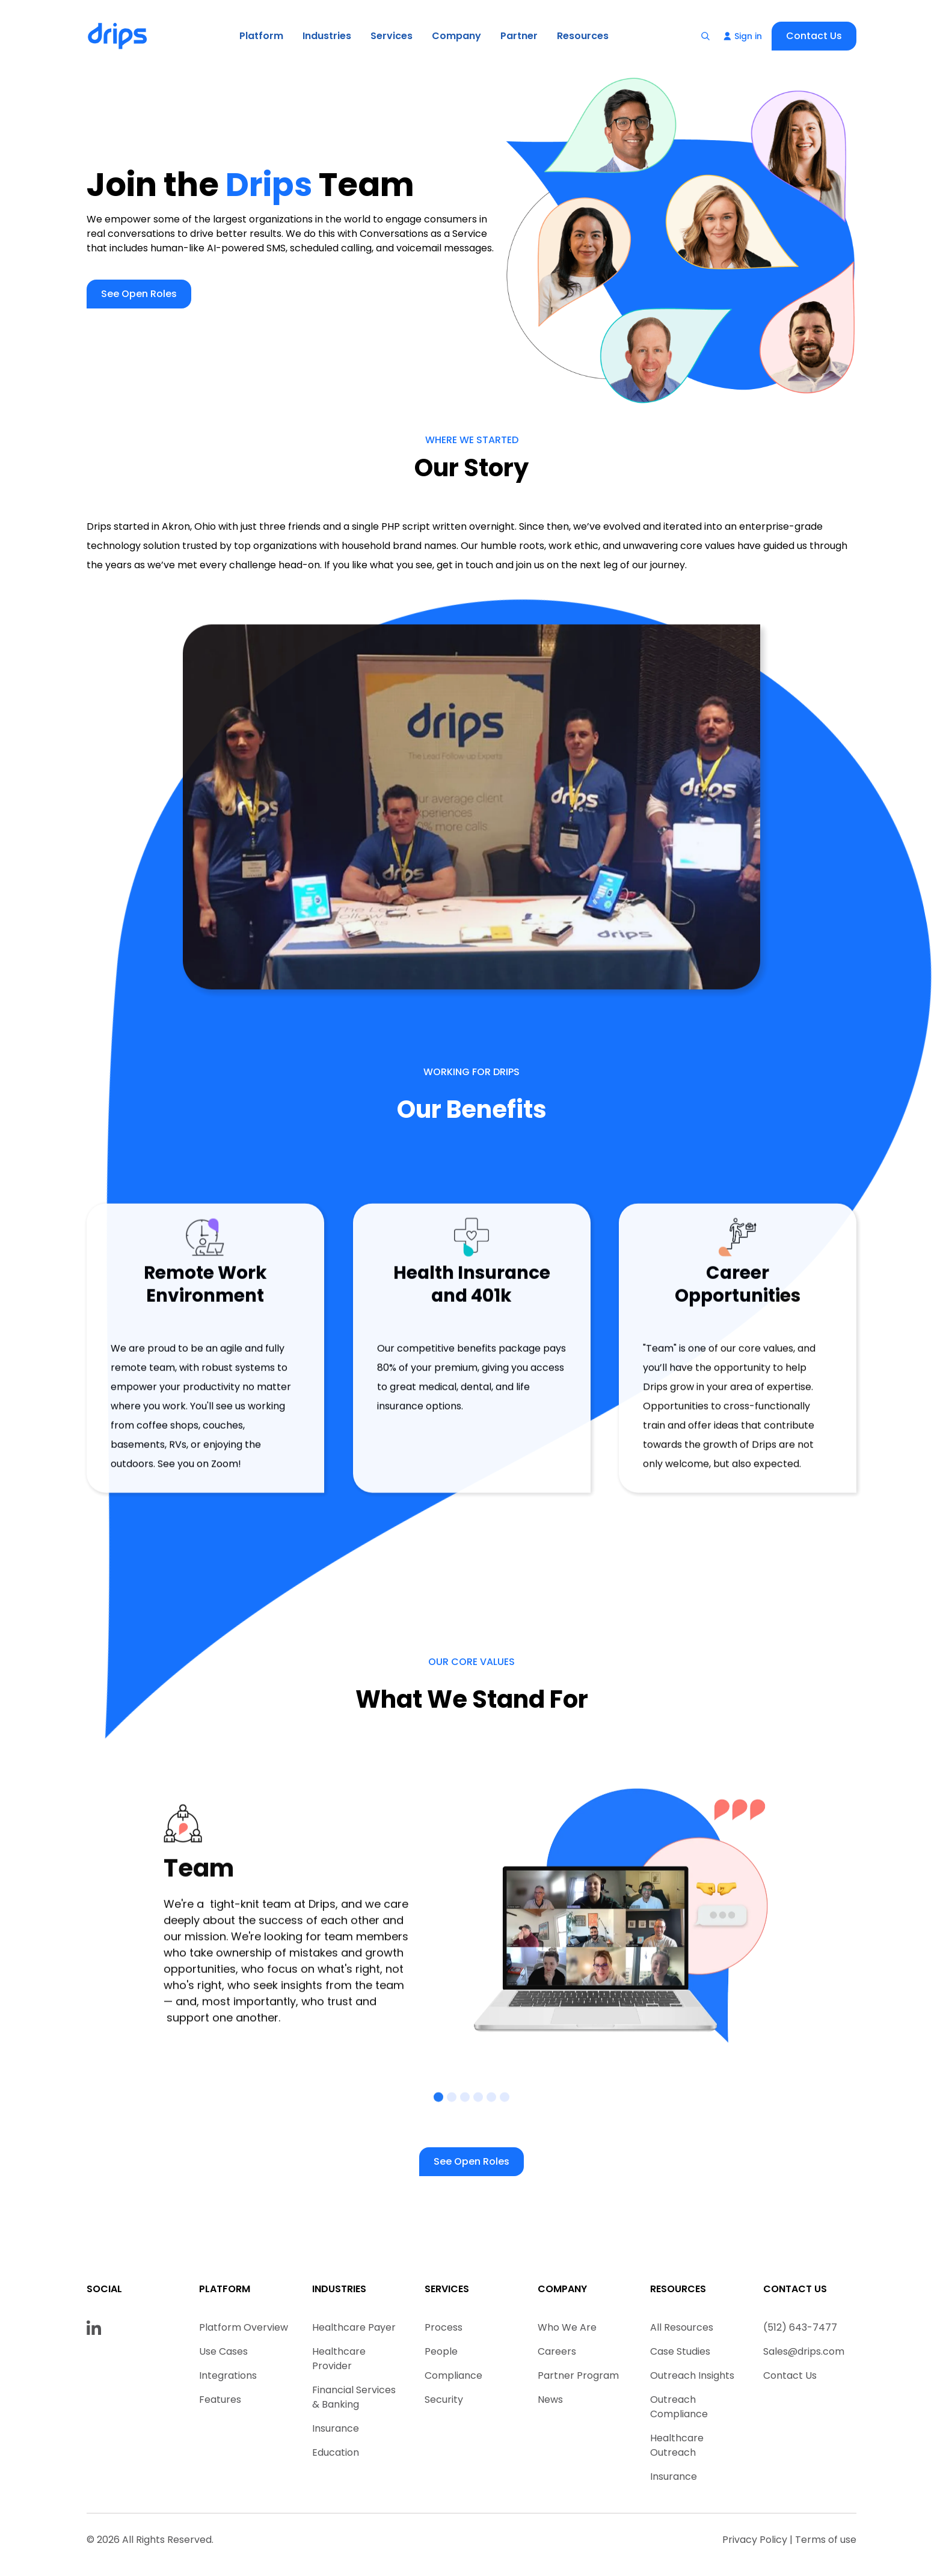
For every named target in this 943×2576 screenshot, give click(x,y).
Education (335, 2452)
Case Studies (680, 2351)
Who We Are (567, 2327)
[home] (118, 36)
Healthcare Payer (354, 2327)
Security (444, 2399)
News (550, 2399)
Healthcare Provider (339, 2358)
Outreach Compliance (679, 2407)
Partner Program (578, 2375)
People (441, 2351)
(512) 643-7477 (800, 2327)
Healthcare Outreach (677, 2445)
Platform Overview (243, 2327)
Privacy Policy (754, 2540)
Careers (557, 2351)
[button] (261, 36)
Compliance (453, 2375)
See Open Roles (139, 294)
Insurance (335, 2428)
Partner (519, 36)
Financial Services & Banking (354, 2397)
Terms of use (825, 2540)
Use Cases (223, 2351)
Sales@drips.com (803, 2351)
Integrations (228, 2375)
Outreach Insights (692, 2375)
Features (220, 2399)
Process (443, 2327)
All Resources (681, 2327)
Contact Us (814, 36)
